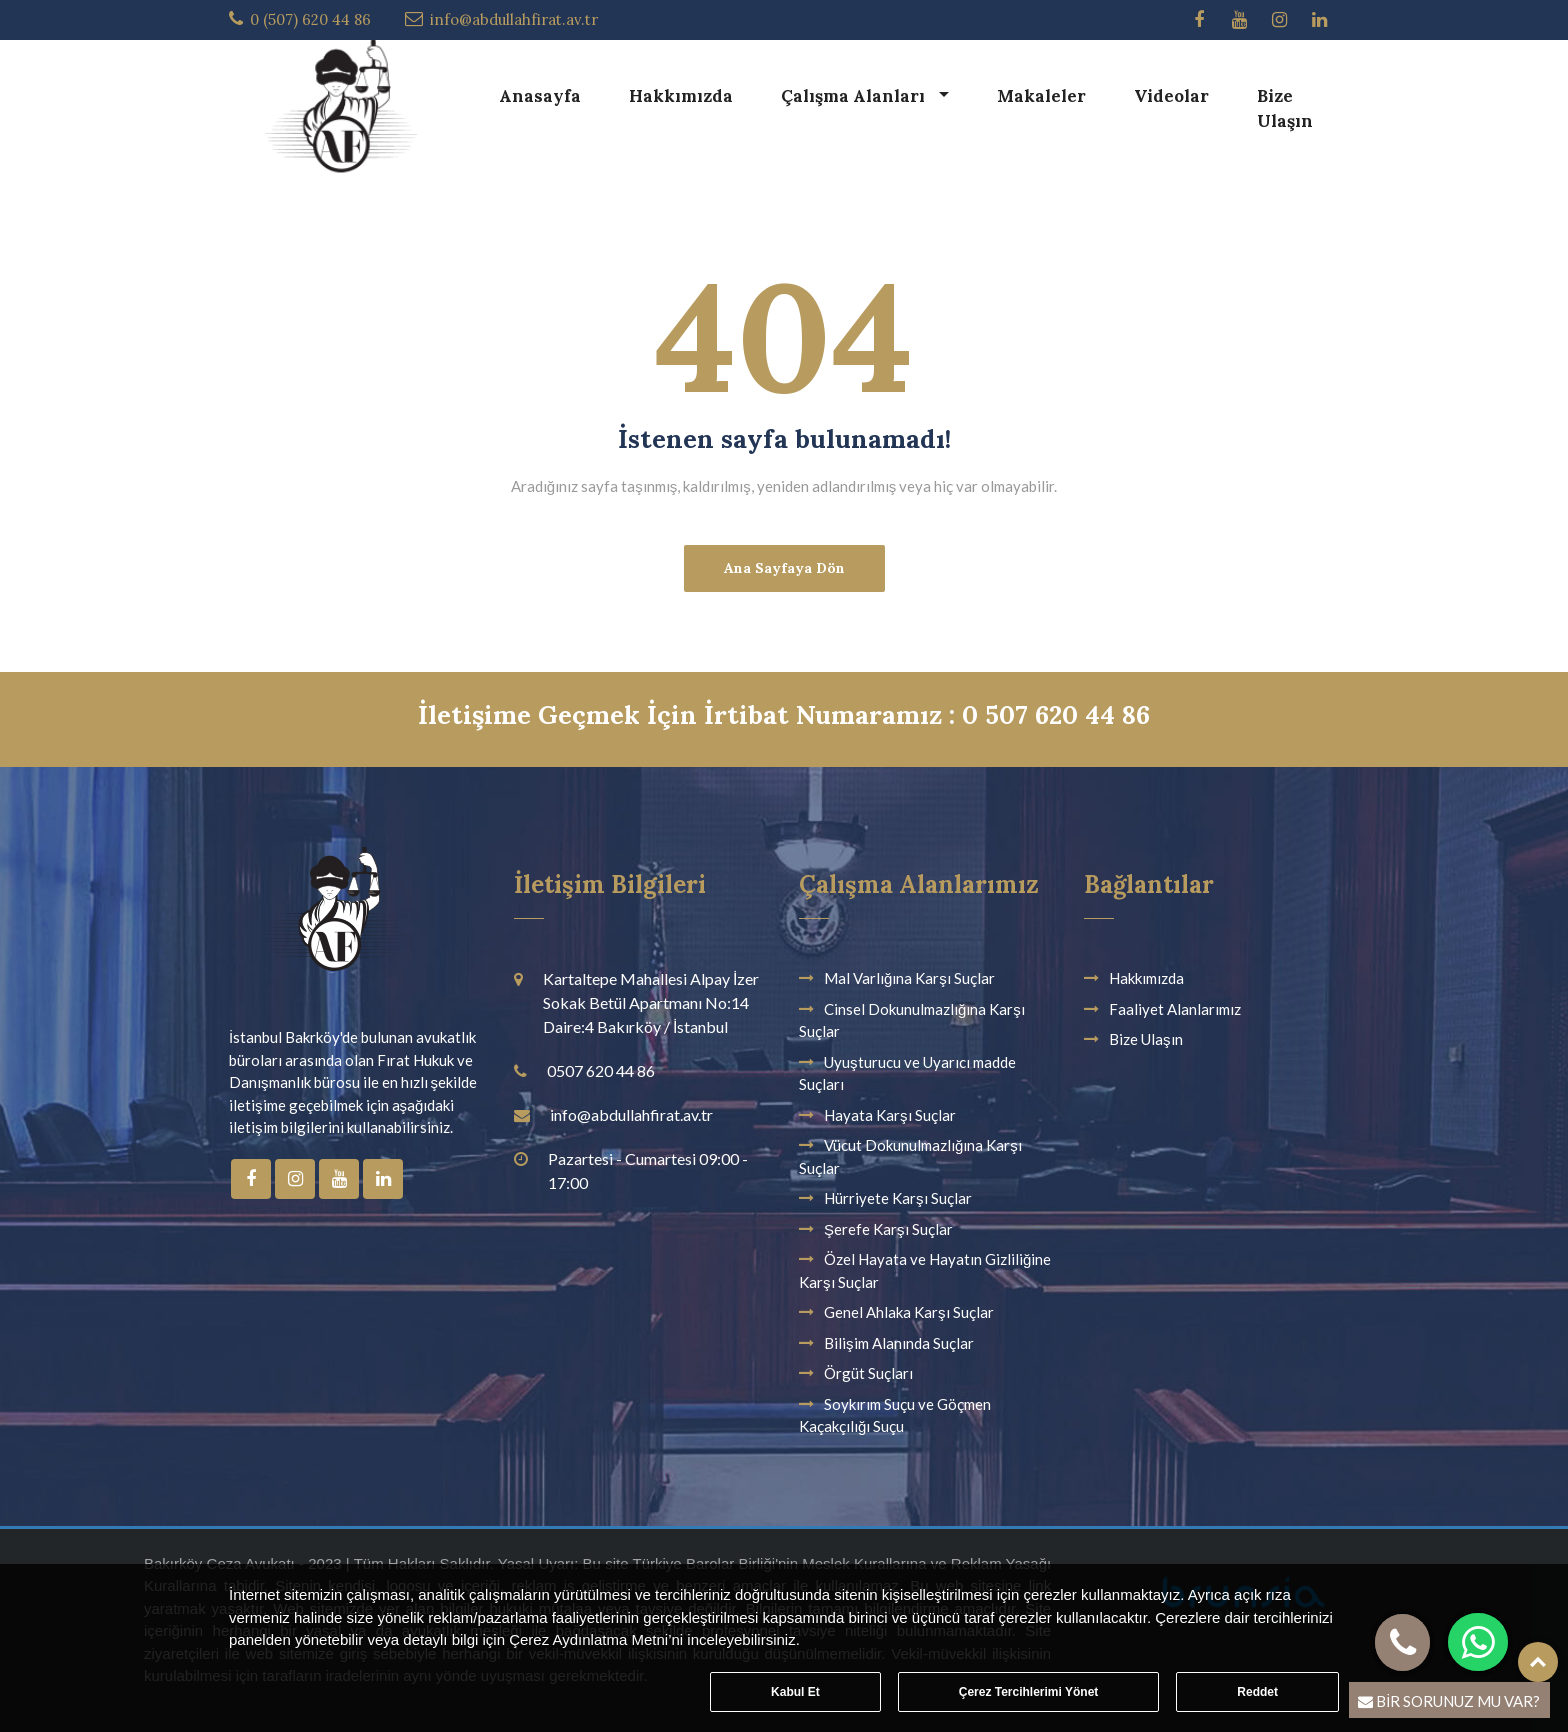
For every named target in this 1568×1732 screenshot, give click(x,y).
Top (1538, 1662)
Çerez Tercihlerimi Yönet (1029, 1692)
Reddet (1257, 1692)
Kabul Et (795, 1692)
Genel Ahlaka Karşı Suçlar (909, 1312)
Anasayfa (540, 96)
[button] (1478, 1642)
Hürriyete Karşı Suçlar (898, 1198)
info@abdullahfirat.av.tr (514, 19)
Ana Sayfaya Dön (784, 568)
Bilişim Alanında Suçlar (899, 1343)
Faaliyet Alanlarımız (1175, 1009)
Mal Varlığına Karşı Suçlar (909, 978)
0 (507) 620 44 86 (310, 19)
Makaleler (1041, 96)
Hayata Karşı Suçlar (890, 1115)
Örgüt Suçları (868, 1373)
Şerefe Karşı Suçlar (888, 1229)
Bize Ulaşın (1285, 109)
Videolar (1171, 96)
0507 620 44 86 (601, 1070)
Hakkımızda (681, 96)
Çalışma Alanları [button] (855, 96)
